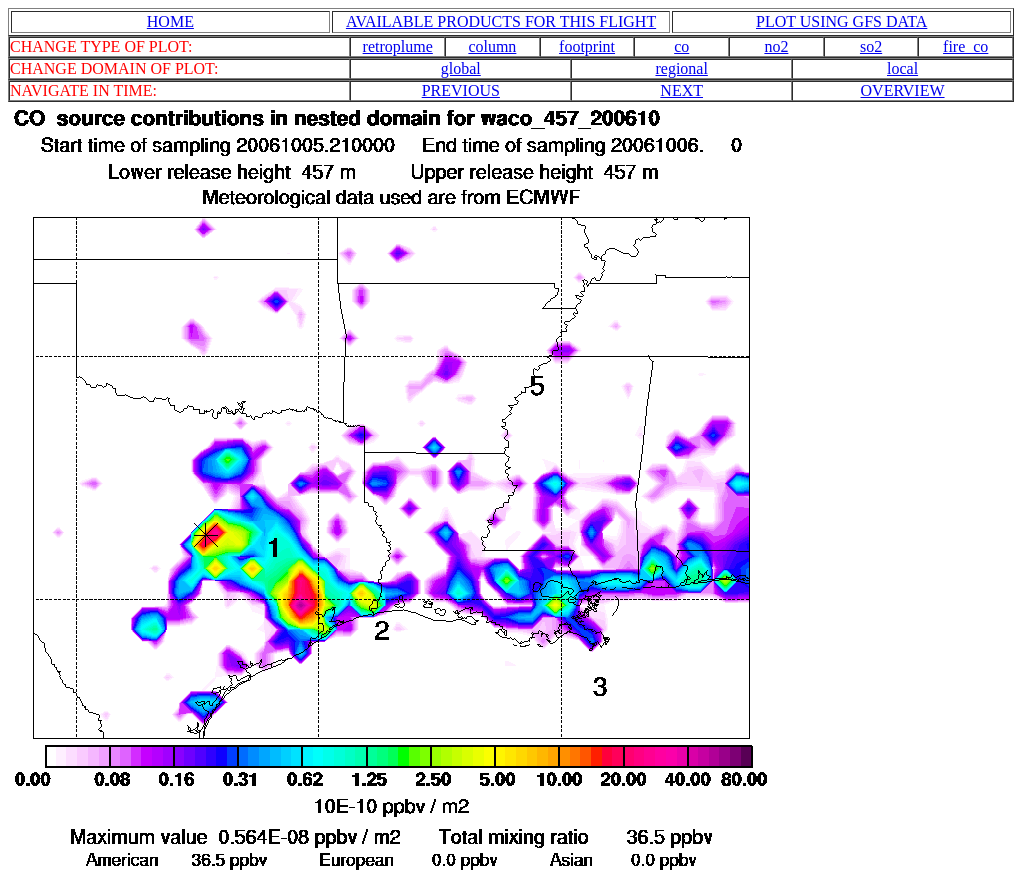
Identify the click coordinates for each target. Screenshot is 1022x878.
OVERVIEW (903, 90)
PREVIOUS (461, 90)
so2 (871, 46)
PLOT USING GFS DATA (841, 21)
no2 (776, 46)
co (681, 46)
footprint (587, 46)
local (902, 68)
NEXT (681, 90)
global (461, 68)
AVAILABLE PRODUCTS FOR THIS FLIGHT (501, 21)
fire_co (965, 46)
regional (681, 68)
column (492, 46)
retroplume (398, 46)
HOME (170, 21)
